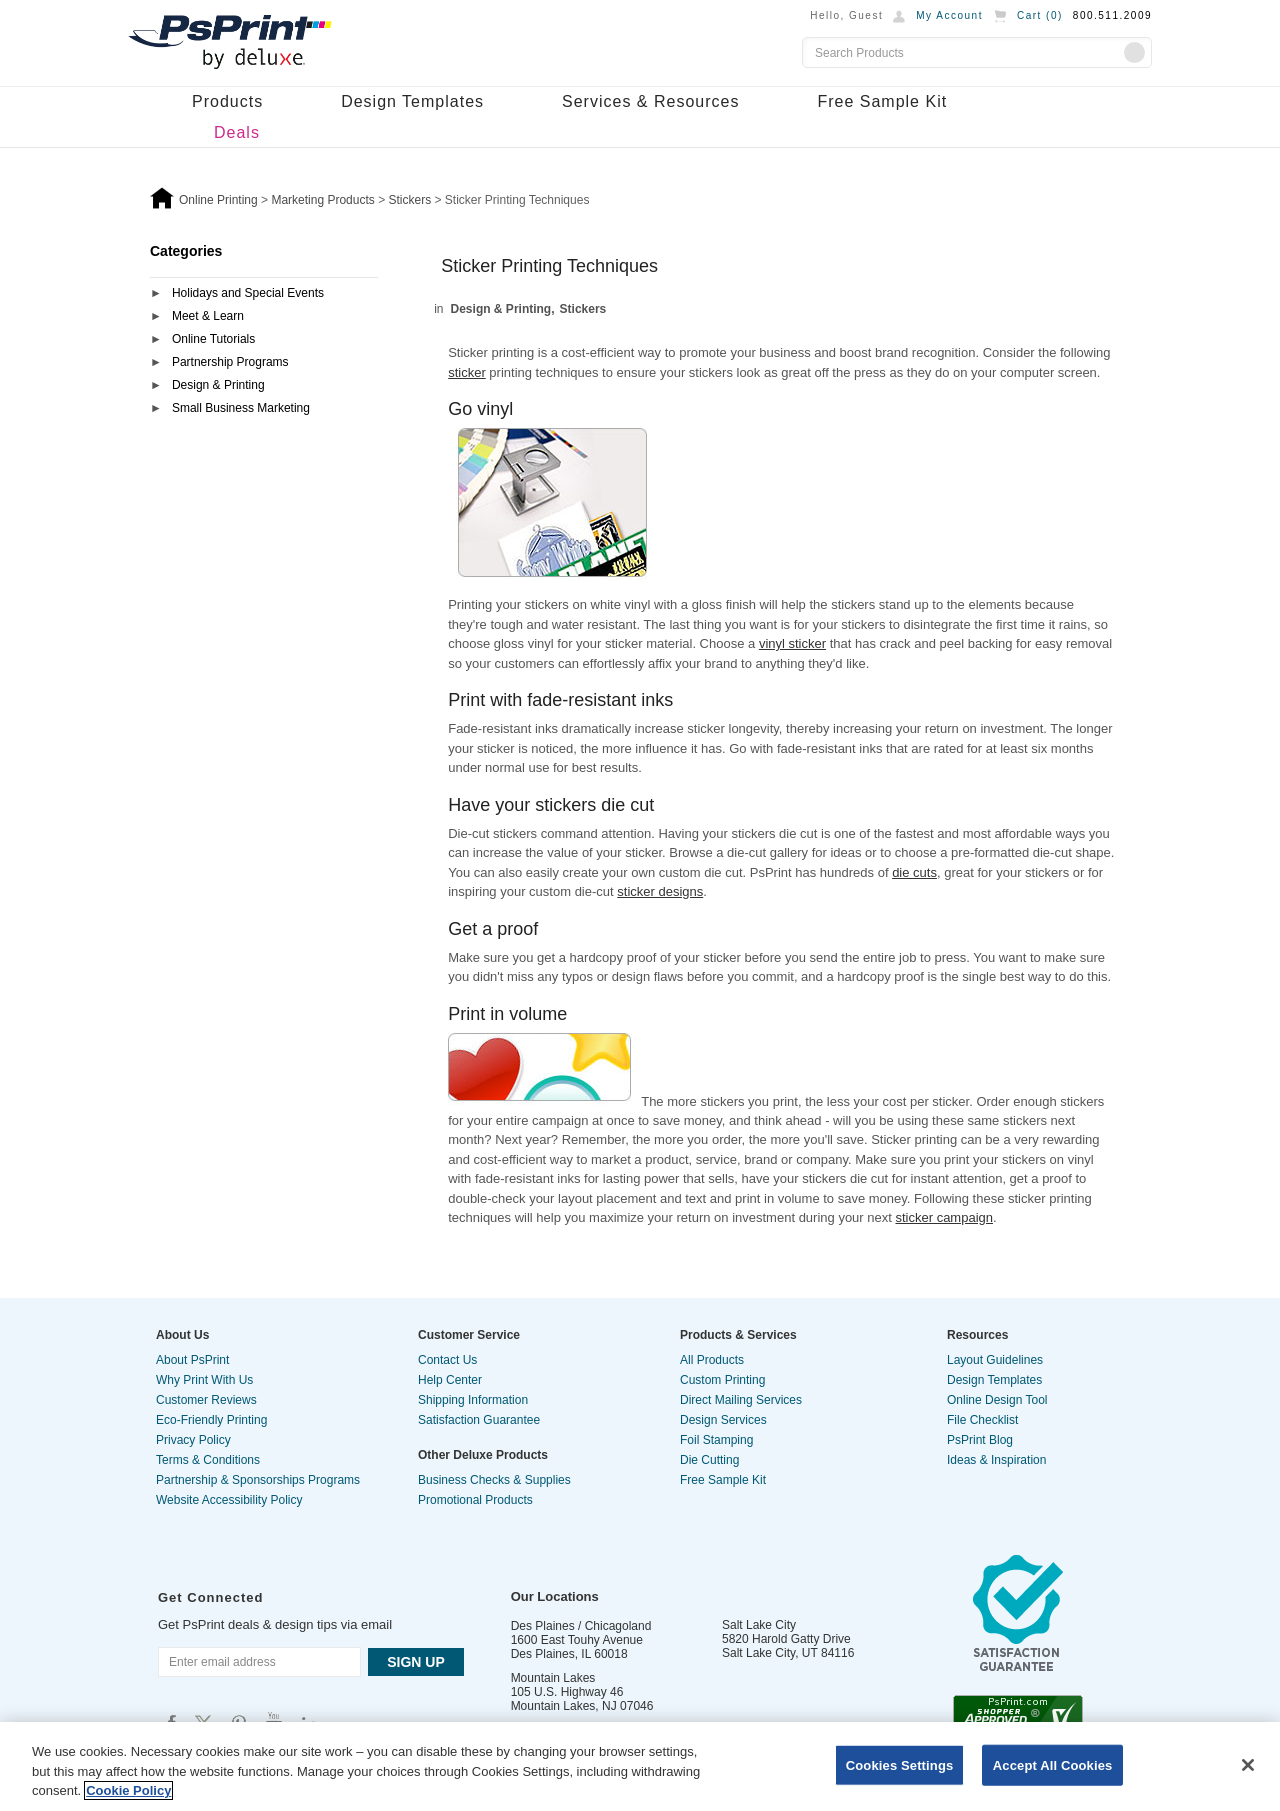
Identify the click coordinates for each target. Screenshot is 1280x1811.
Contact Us (447, 1360)
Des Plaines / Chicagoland (581, 1626)
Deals (237, 132)
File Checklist (982, 1420)
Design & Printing (218, 385)
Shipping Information (473, 1400)
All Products (712, 1360)
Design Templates (412, 101)
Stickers (583, 309)
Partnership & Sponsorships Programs (258, 1480)
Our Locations (555, 1596)
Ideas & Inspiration (996, 1460)
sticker (467, 372)
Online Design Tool (997, 1400)
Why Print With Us (204, 1380)
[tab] (264, 294)
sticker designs (660, 891)
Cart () (1040, 15)
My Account (949, 15)
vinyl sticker (792, 643)
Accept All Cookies (1053, 1764)
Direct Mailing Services (741, 1400)
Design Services (723, 1420)
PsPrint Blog (980, 1440)
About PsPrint (192, 1360)
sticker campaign (944, 1217)
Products (227, 101)
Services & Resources (650, 101)
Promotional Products (475, 1500)
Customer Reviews (206, 1400)
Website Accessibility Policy (229, 1500)
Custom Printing (722, 1380)
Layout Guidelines (995, 1360)
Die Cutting (709, 1460)
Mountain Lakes (553, 1678)
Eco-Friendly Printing (211, 1420)
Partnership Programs (230, 362)
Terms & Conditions (208, 1460)
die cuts (914, 872)
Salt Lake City (759, 1625)
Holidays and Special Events (248, 293)
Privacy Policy (193, 1440)
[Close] (1248, 1765)
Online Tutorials (213, 339)
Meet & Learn (208, 316)
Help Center (450, 1380)
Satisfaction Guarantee (479, 1420)
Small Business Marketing (241, 408)
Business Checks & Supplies (494, 1480)
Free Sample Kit (882, 101)
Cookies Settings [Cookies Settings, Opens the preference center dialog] (900, 1764)
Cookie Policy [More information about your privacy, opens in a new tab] (128, 1790)
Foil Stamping (716, 1440)
